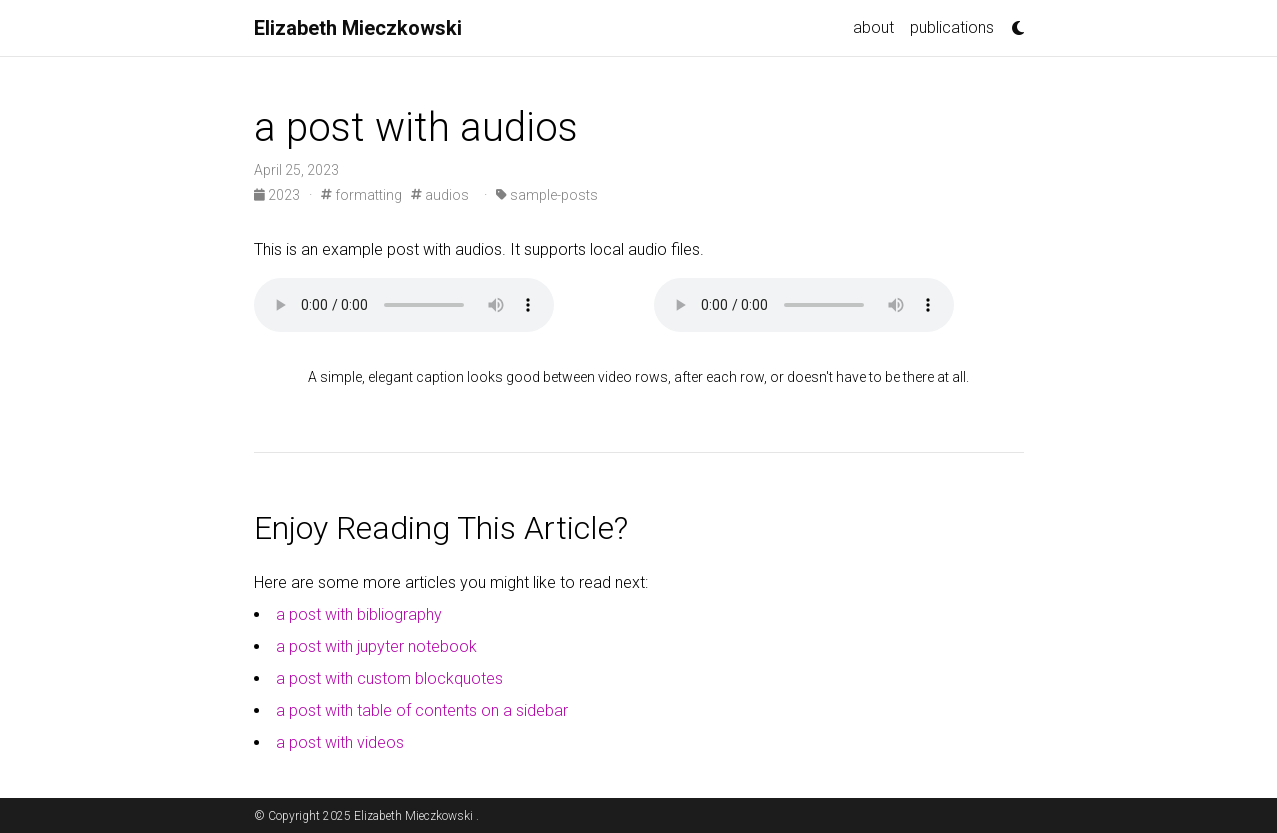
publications (952, 27)
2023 (278, 195)
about (873, 27)
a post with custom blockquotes (389, 678)
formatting (361, 195)
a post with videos (340, 742)
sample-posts (547, 195)
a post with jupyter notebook (376, 646)
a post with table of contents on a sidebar (422, 710)
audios (440, 195)
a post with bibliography (359, 614)
